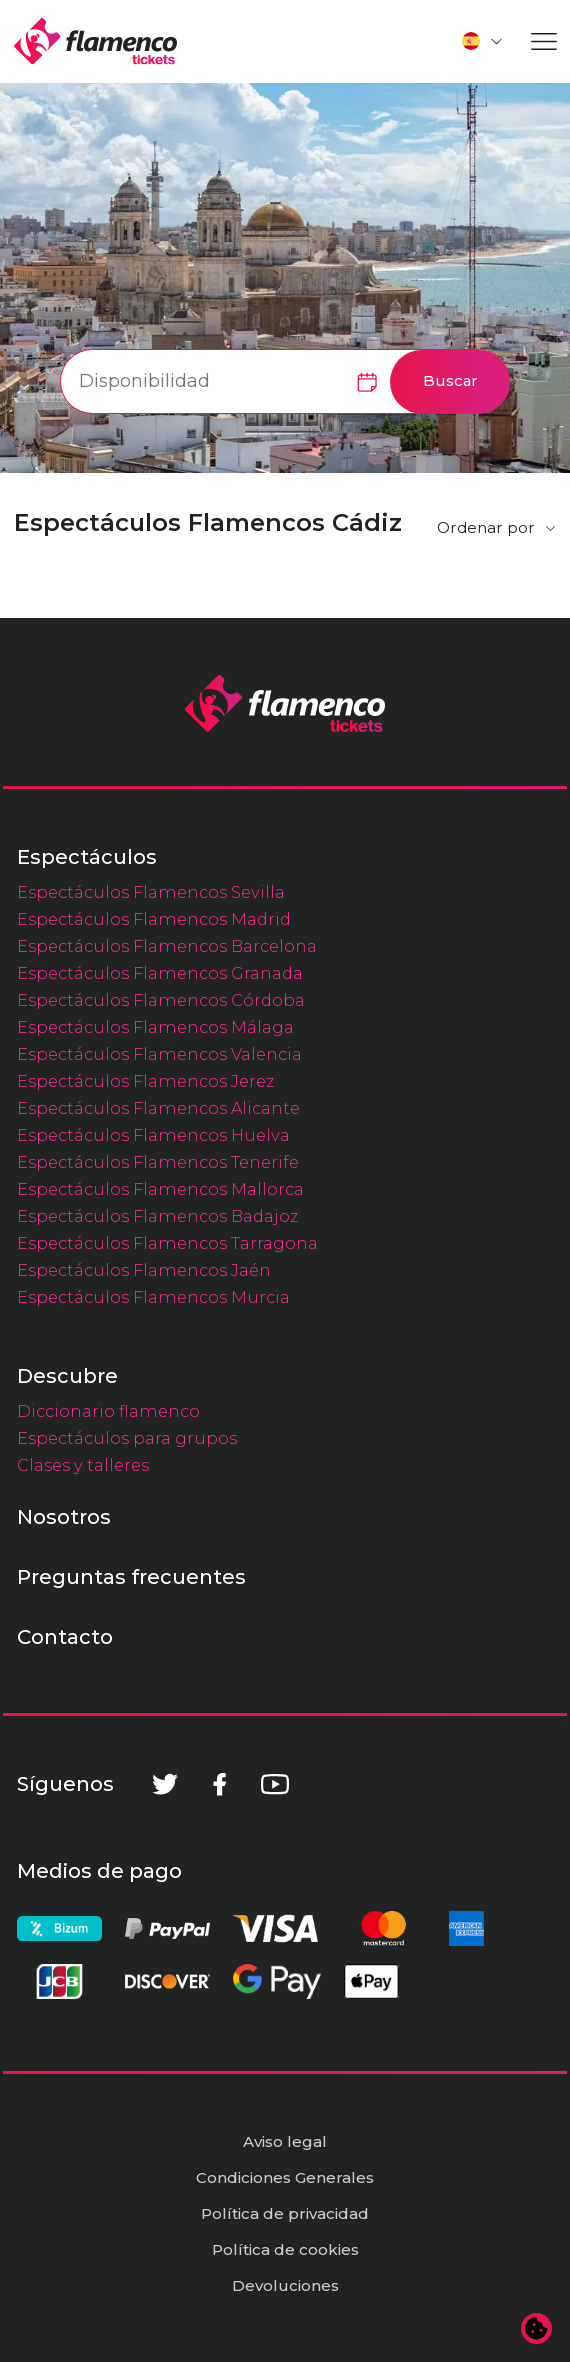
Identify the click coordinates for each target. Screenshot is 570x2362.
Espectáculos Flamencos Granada (160, 973)
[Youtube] (275, 1784)
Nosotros (64, 1517)
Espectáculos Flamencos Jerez (145, 1081)
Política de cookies (285, 2249)
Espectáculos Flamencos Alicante (158, 1108)
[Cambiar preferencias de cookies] (537, 2329)
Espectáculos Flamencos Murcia (153, 1297)
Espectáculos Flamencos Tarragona (167, 1243)
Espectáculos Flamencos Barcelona (167, 946)
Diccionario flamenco (108, 1411)
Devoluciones (285, 2285)
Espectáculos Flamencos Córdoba (161, 1000)
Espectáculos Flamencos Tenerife (158, 1162)
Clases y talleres (83, 1465)
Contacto (65, 1637)
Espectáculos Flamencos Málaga (155, 1027)
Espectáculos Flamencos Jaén (144, 1270)
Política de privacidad (285, 2213)
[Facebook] (220, 1784)
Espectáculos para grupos (127, 1438)
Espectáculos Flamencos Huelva (153, 1135)
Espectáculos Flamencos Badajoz (157, 1216)
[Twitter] (165, 1784)
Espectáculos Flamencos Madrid (154, 919)
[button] (483, 41)
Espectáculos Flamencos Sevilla (151, 892)
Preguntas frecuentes (131, 1577)
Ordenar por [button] (486, 527)
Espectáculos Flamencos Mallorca (160, 1189)
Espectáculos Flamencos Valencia (159, 1054)
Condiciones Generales (285, 2177)
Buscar (450, 381)
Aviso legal (285, 2141)
